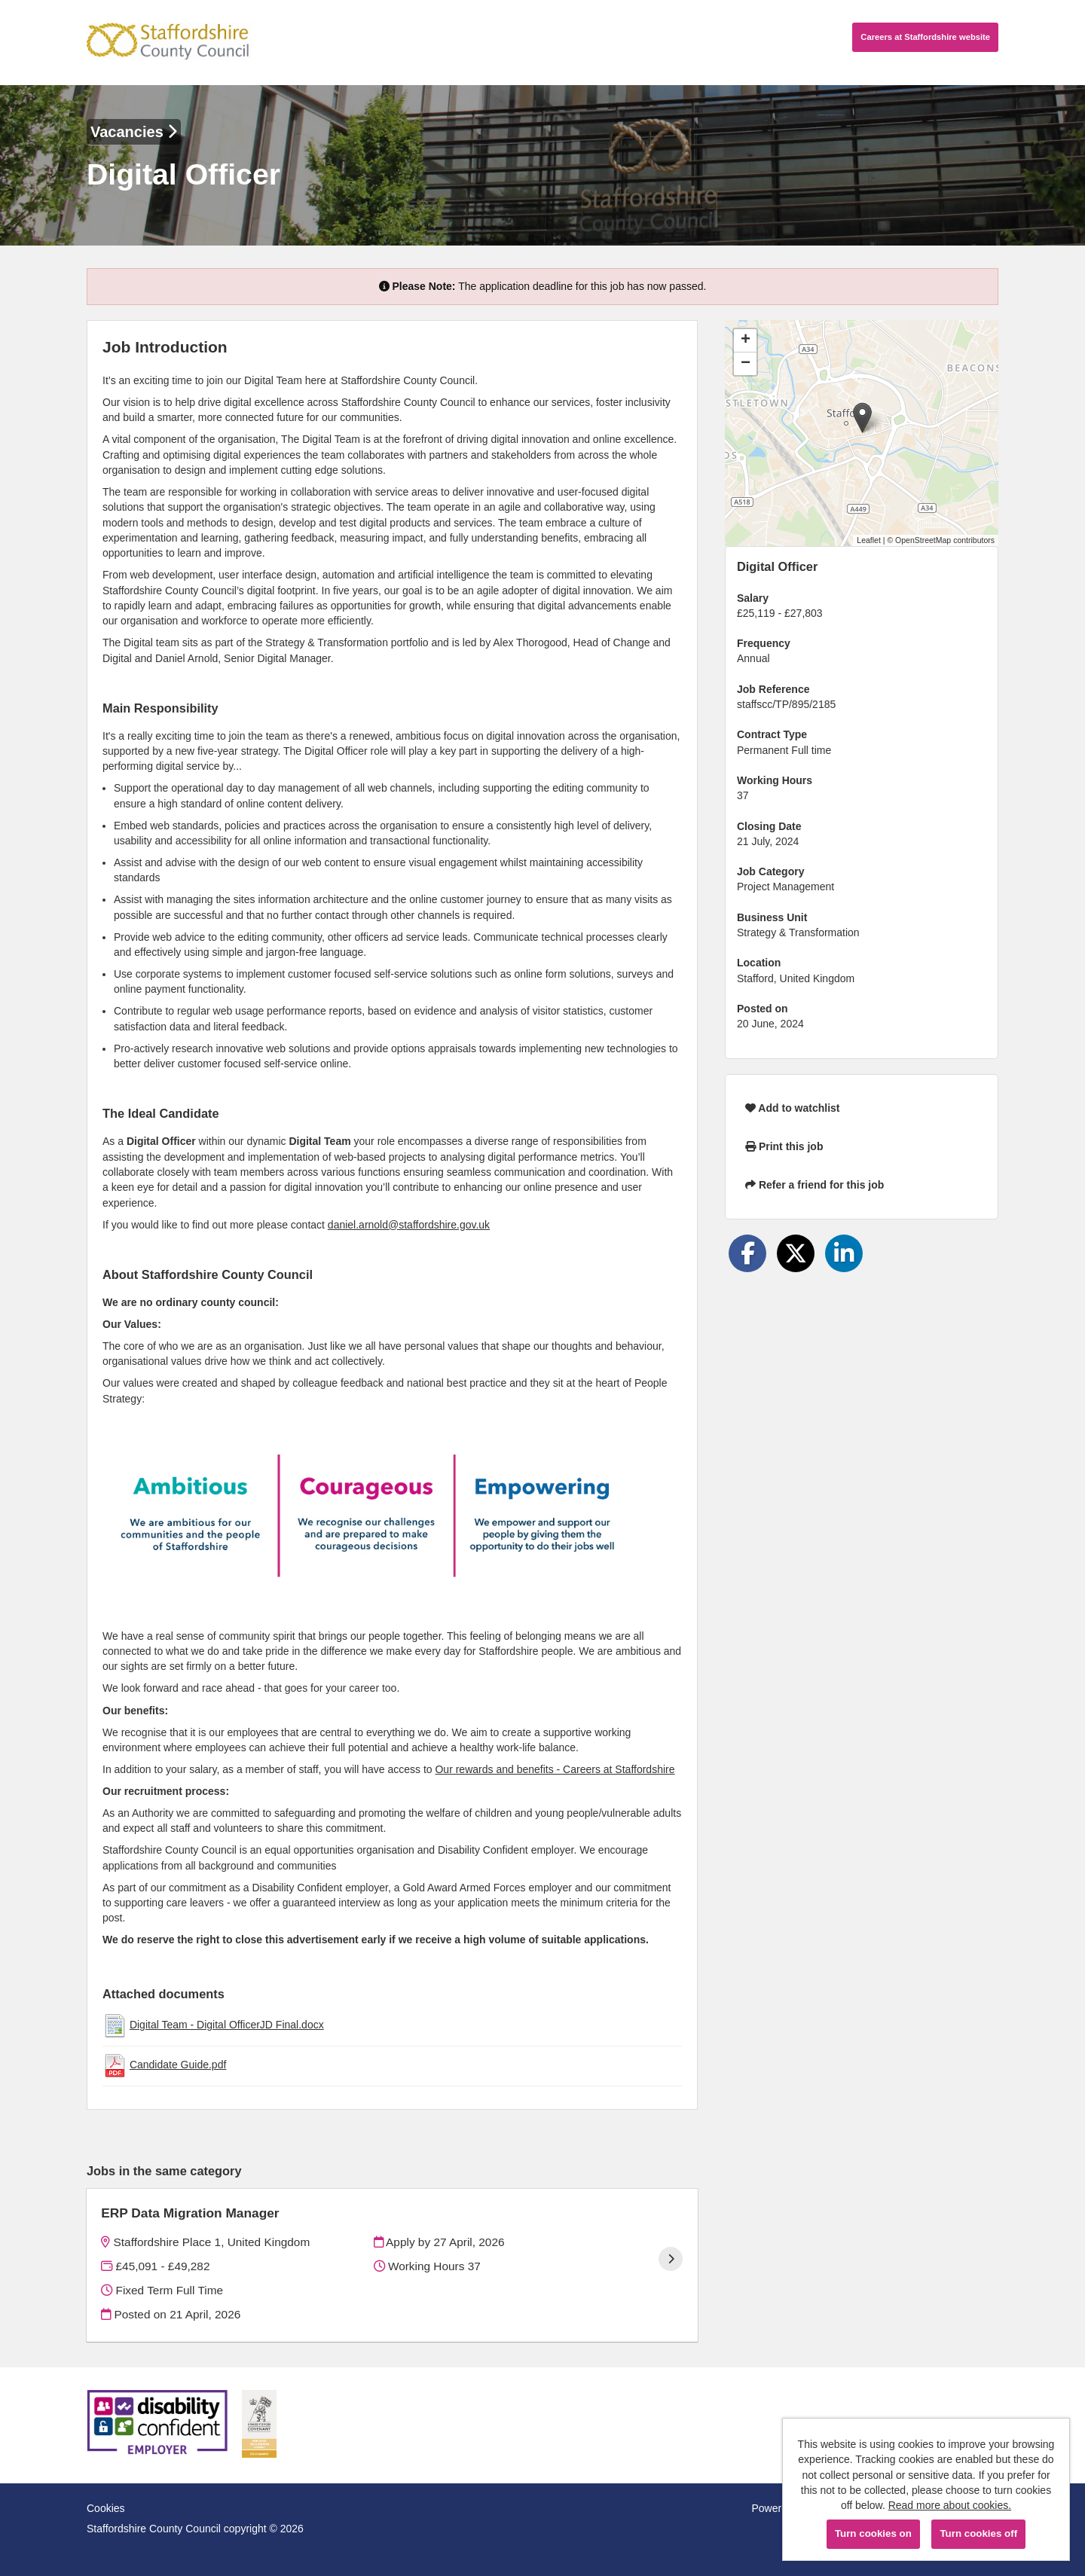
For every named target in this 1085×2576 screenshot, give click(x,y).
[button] (862, 417)
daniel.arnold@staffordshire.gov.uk (409, 1225)
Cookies (106, 2508)
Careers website (925, 36)
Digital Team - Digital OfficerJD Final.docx (227, 2025)
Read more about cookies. (949, 2505)
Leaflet (869, 540)
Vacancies (133, 132)
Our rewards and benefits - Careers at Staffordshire (554, 1769)
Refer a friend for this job (814, 1185)
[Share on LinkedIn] (844, 1253)
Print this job (784, 1146)
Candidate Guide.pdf (178, 2065)
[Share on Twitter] (796, 1253)
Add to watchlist (792, 1108)
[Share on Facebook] (747, 1253)
